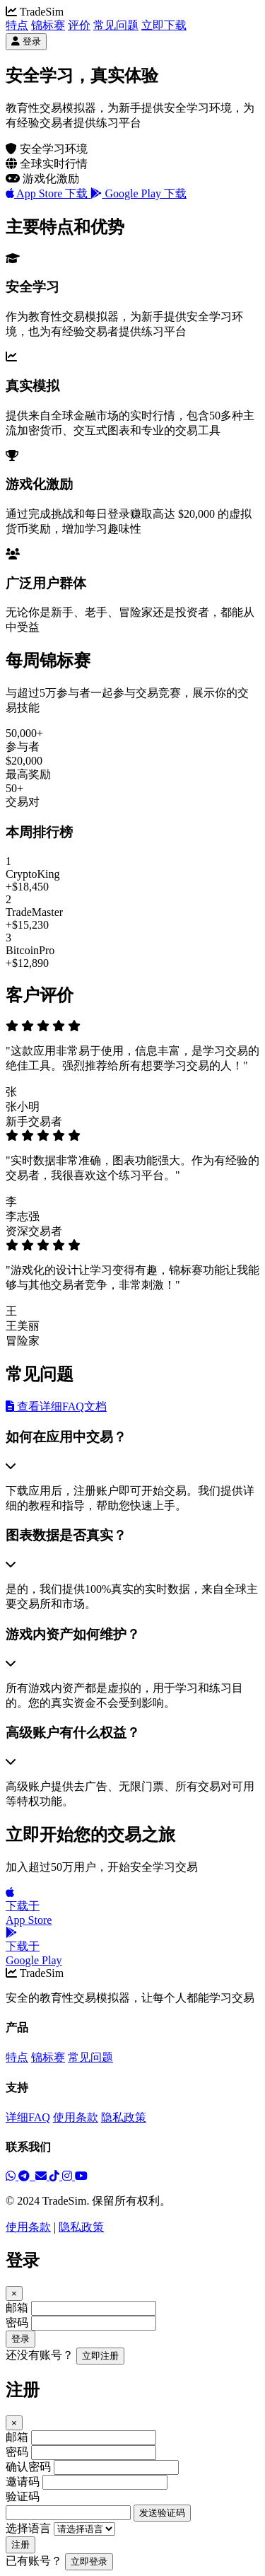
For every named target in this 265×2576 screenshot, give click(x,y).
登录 (20, 2338)
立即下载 (164, 25)
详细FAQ (28, 2117)
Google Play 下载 (138, 193)
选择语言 (28, 2528)
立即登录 (89, 2561)
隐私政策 (123, 2117)
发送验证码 (162, 2512)
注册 (20, 2544)
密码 (17, 2322)
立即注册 (100, 2355)
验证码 (23, 2496)
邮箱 (17, 2308)
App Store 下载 (48, 193)
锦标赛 (48, 25)
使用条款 (75, 2117)
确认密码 (28, 2467)
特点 (17, 25)
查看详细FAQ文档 (56, 1406)
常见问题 (116, 25)
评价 (79, 25)
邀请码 (23, 2482)
